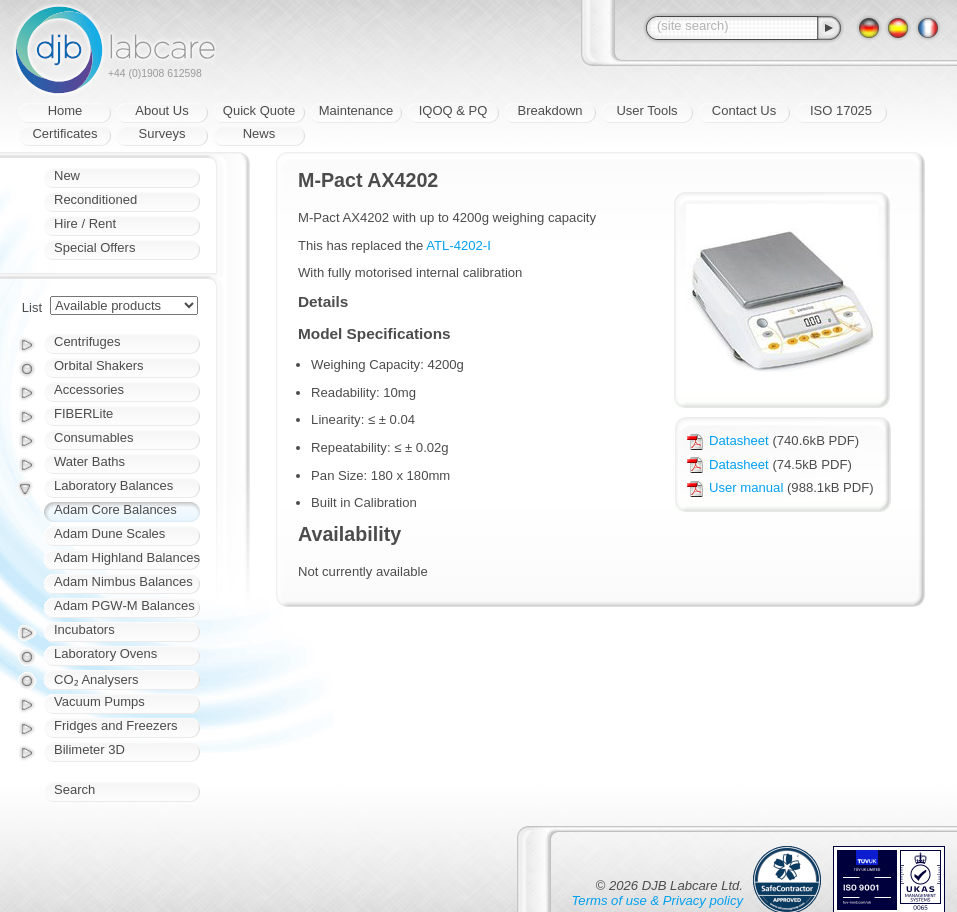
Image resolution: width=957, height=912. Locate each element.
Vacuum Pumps (99, 701)
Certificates (64, 133)
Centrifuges (87, 341)
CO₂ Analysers (96, 679)
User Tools (646, 110)
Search (74, 789)
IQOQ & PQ (453, 110)
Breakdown (549, 110)
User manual (735, 487)
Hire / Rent (85, 223)
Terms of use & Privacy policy (657, 900)
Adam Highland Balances (127, 557)
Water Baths (89, 461)
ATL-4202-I (458, 245)
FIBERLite (83, 413)
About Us (161, 110)
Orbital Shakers (99, 365)
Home (65, 110)
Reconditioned (95, 199)
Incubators (84, 629)
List (32, 307)
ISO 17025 (841, 110)
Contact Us (744, 110)
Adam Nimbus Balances (123, 581)
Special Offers (94, 247)
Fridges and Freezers (116, 725)
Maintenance (356, 110)
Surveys (162, 133)
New (67, 175)
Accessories (89, 389)
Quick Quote (259, 110)
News (259, 133)
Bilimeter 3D (89, 749)
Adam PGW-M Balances (124, 605)
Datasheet (728, 440)
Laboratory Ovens (105, 653)
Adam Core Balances (115, 509)
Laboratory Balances (113, 485)
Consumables (94, 437)
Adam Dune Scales (109, 533)
